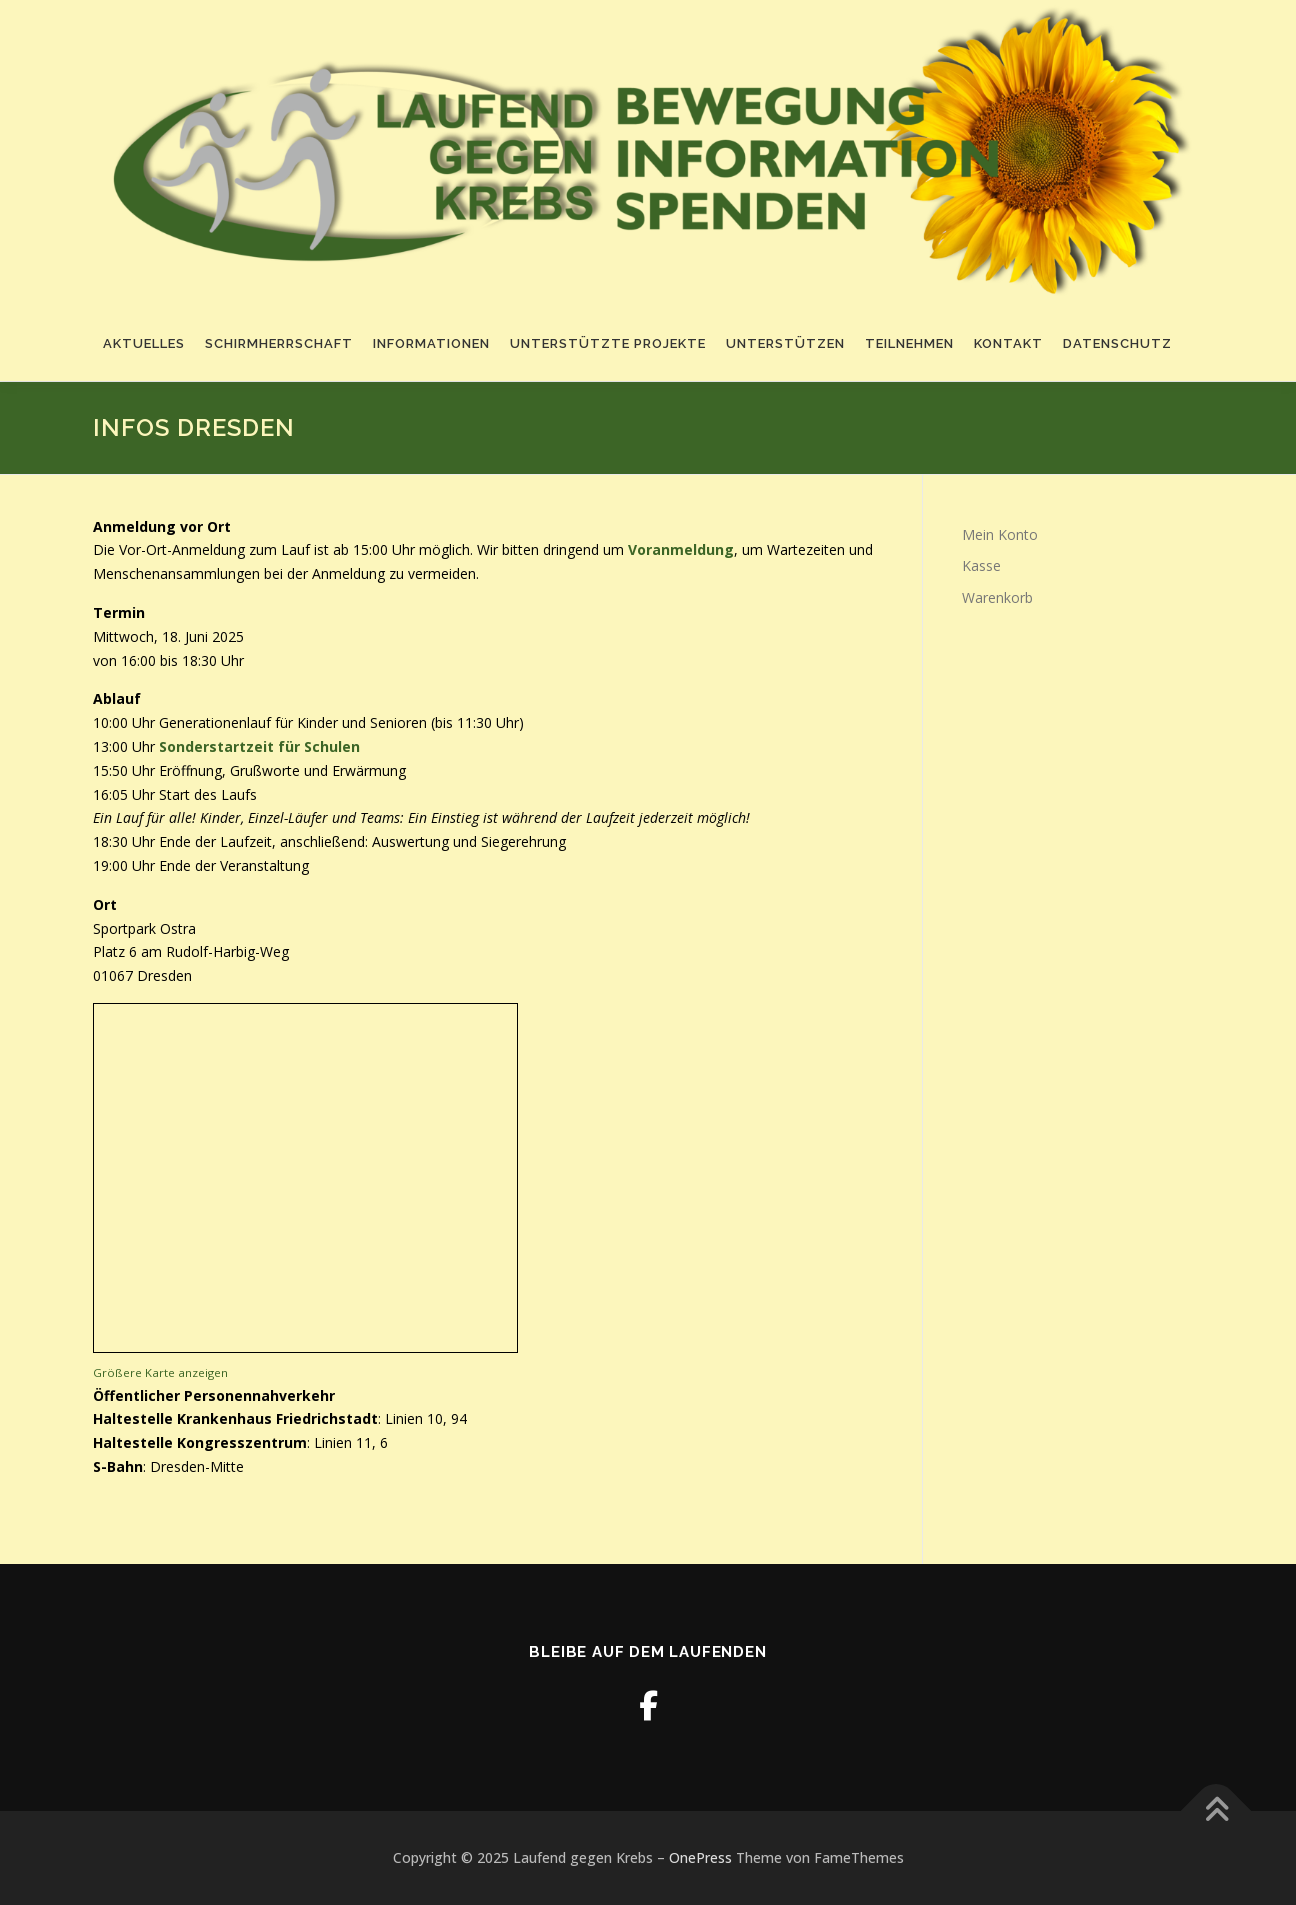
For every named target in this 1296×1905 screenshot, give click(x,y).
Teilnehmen (909, 343)
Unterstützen (785, 343)
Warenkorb (997, 597)
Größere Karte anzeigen (160, 1372)
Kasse (981, 565)
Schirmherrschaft (279, 343)
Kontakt (1008, 343)
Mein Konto (1000, 534)
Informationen (431, 343)
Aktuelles (144, 343)
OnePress (700, 1857)
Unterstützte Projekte (608, 343)
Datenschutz (1117, 343)
